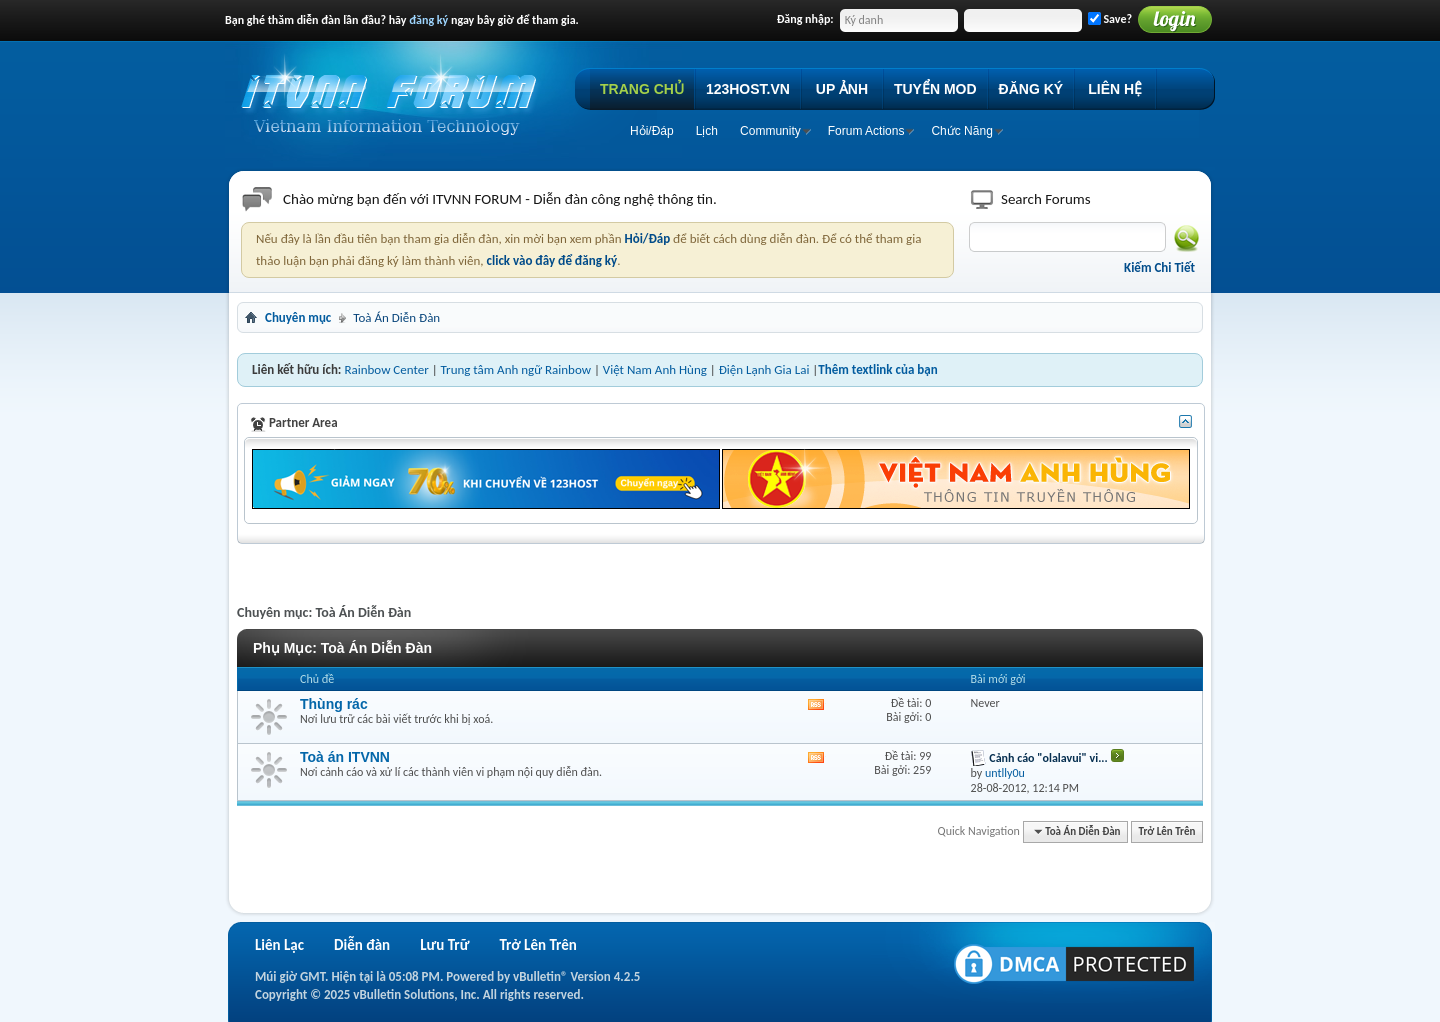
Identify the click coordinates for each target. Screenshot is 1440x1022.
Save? (1110, 19)
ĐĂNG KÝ (1031, 89)
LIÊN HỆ (1115, 89)
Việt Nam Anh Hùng (655, 369)
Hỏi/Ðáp (652, 131)
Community (770, 131)
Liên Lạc (279, 945)
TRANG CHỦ (642, 89)
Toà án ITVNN (345, 757)
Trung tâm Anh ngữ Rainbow (516, 369)
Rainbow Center (386, 369)
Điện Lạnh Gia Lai (764, 369)
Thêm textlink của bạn (877, 369)
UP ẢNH (842, 89)
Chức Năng (961, 131)
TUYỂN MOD (935, 89)
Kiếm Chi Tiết (1159, 267)
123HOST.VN (748, 89)
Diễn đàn (362, 945)
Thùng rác (334, 704)
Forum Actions (866, 131)
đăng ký (428, 20)
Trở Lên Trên (1167, 831)
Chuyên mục (298, 317)
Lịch (707, 131)
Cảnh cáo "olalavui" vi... (1048, 758)
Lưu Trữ (444, 945)
